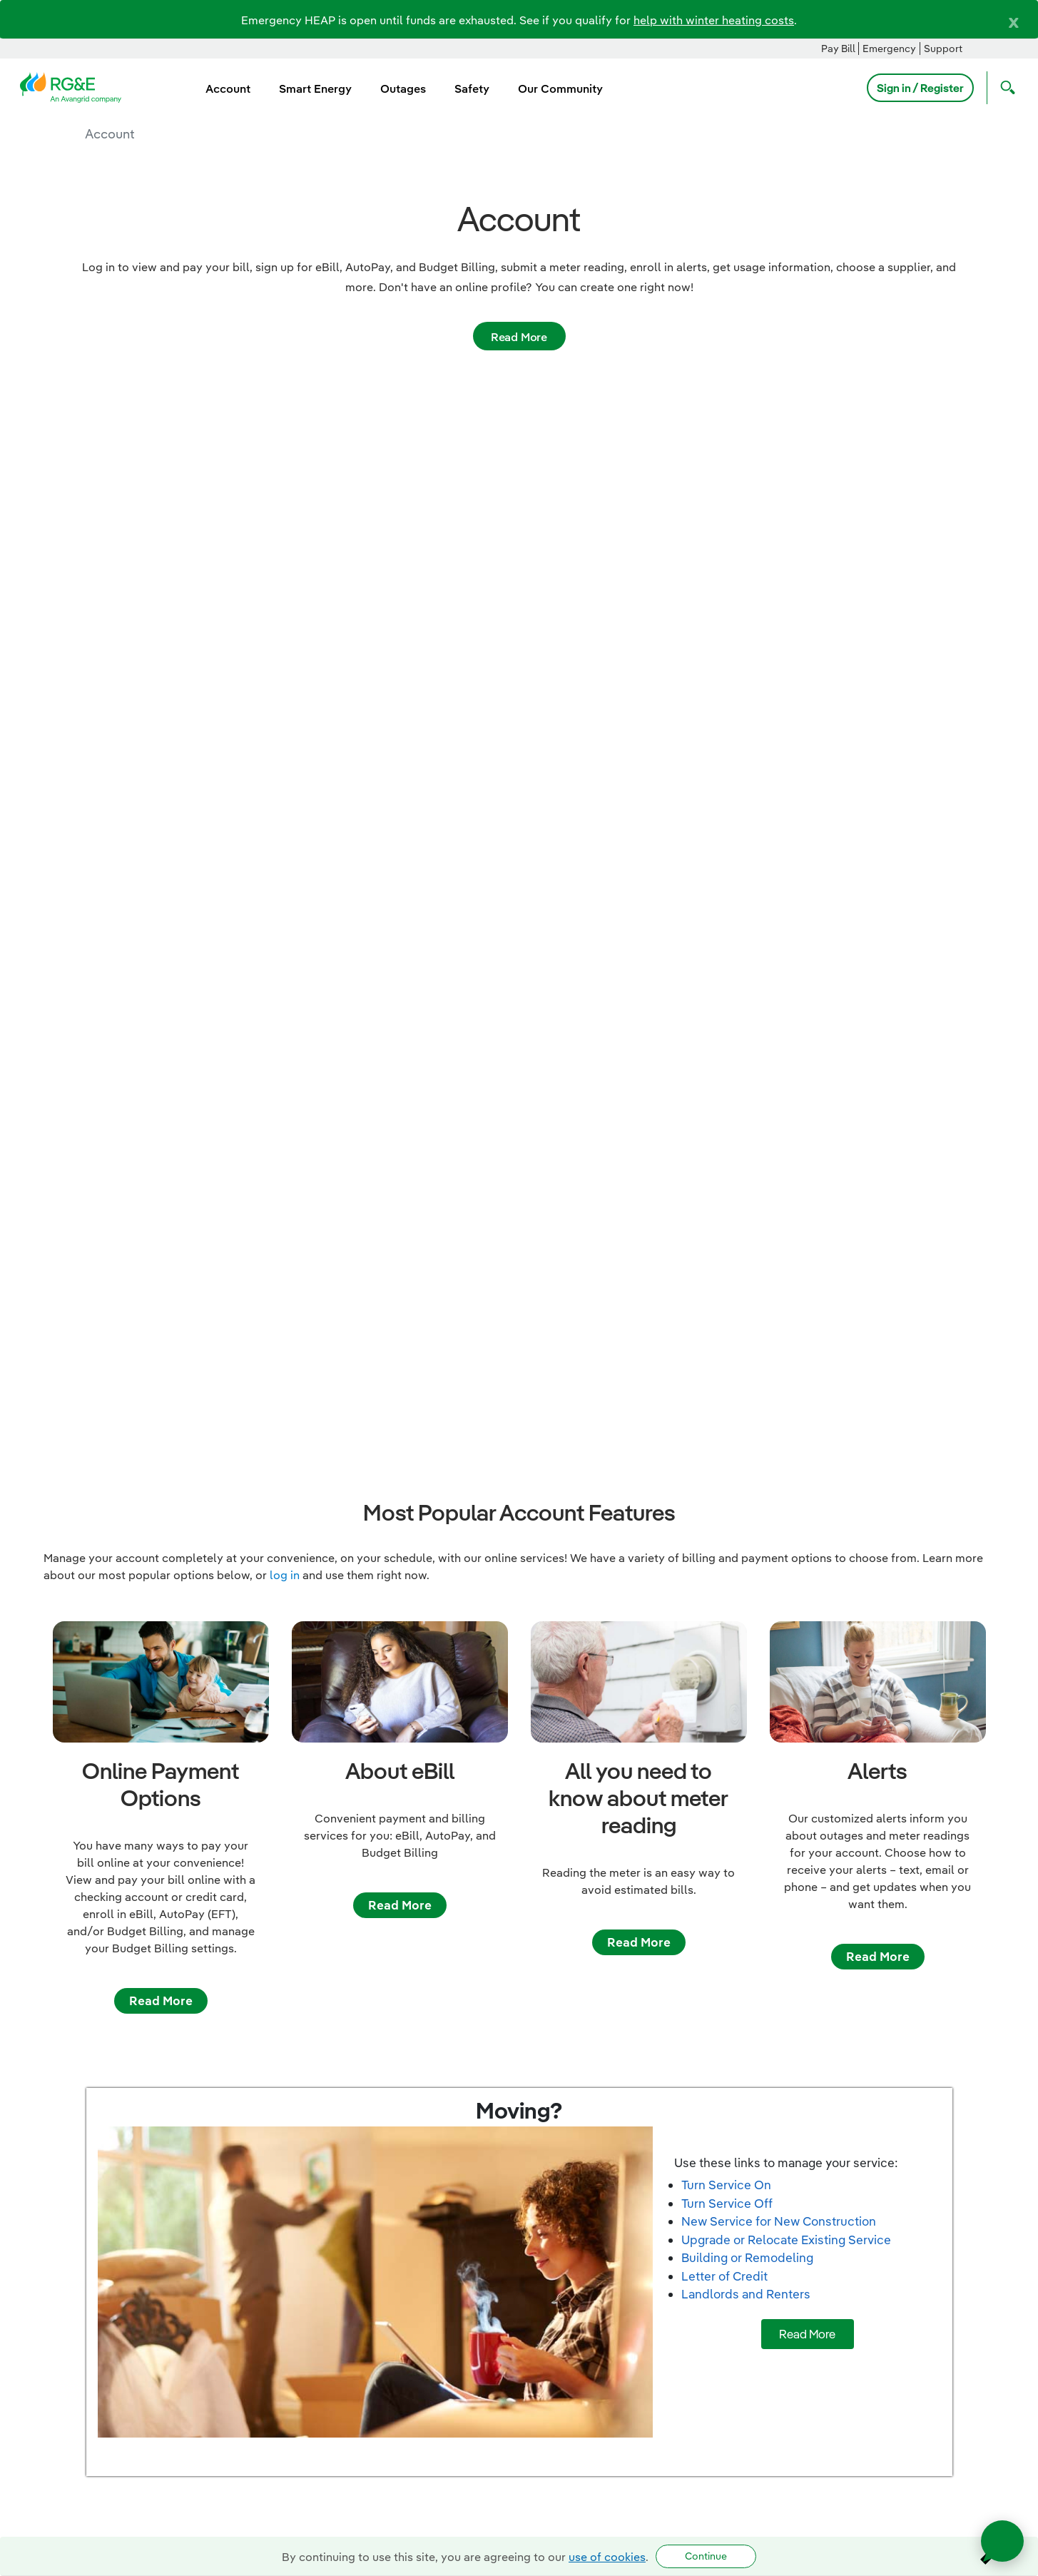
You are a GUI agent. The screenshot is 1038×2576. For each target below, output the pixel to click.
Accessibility (991, 2365)
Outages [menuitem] (403, 88)
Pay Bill (838, 48)
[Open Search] (1004, 87)
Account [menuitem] (227, 88)
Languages (996, 2310)
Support (943, 48)
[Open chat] (1002, 2541)
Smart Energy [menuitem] (315, 88)
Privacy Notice (987, 2293)
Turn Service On (726, 1411)
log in (285, 801)
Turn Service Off (727, 1428)
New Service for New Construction (778, 1447)
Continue (706, 2556)
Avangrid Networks (974, 2383)
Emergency (889, 48)
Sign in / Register (920, 88)
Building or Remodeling (747, 1483)
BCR (1015, 2347)
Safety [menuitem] (471, 88)
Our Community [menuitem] (560, 88)
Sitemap (1004, 2274)
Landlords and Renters (745, 1520)
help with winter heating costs (714, 20)
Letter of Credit (724, 1501)
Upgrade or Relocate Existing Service (786, 1465)
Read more (160, 2143)
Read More (519, 337)
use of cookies (607, 2557)
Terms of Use (991, 2329)
